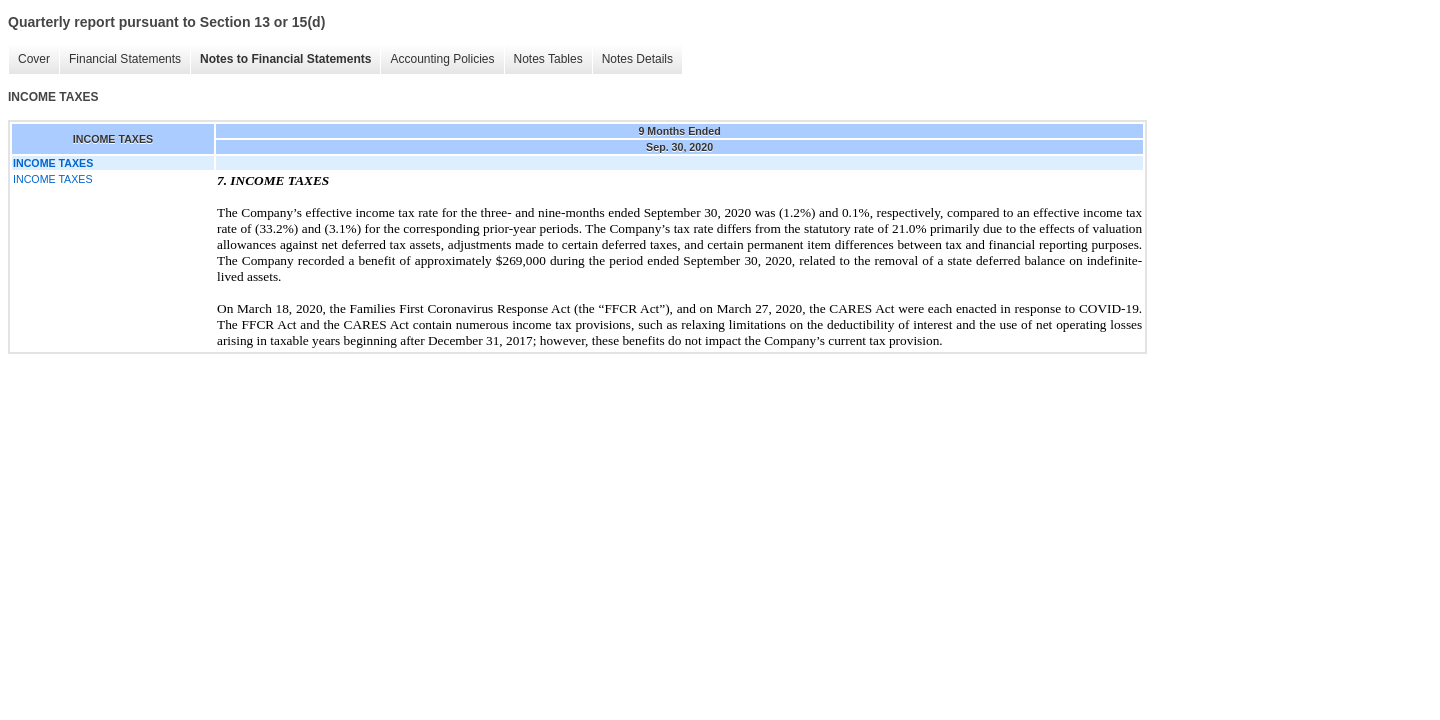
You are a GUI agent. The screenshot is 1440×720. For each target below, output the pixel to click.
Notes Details (637, 59)
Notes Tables (548, 59)
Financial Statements (125, 59)
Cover (34, 59)
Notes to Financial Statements (285, 59)
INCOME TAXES (53, 179)
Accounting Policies (442, 59)
